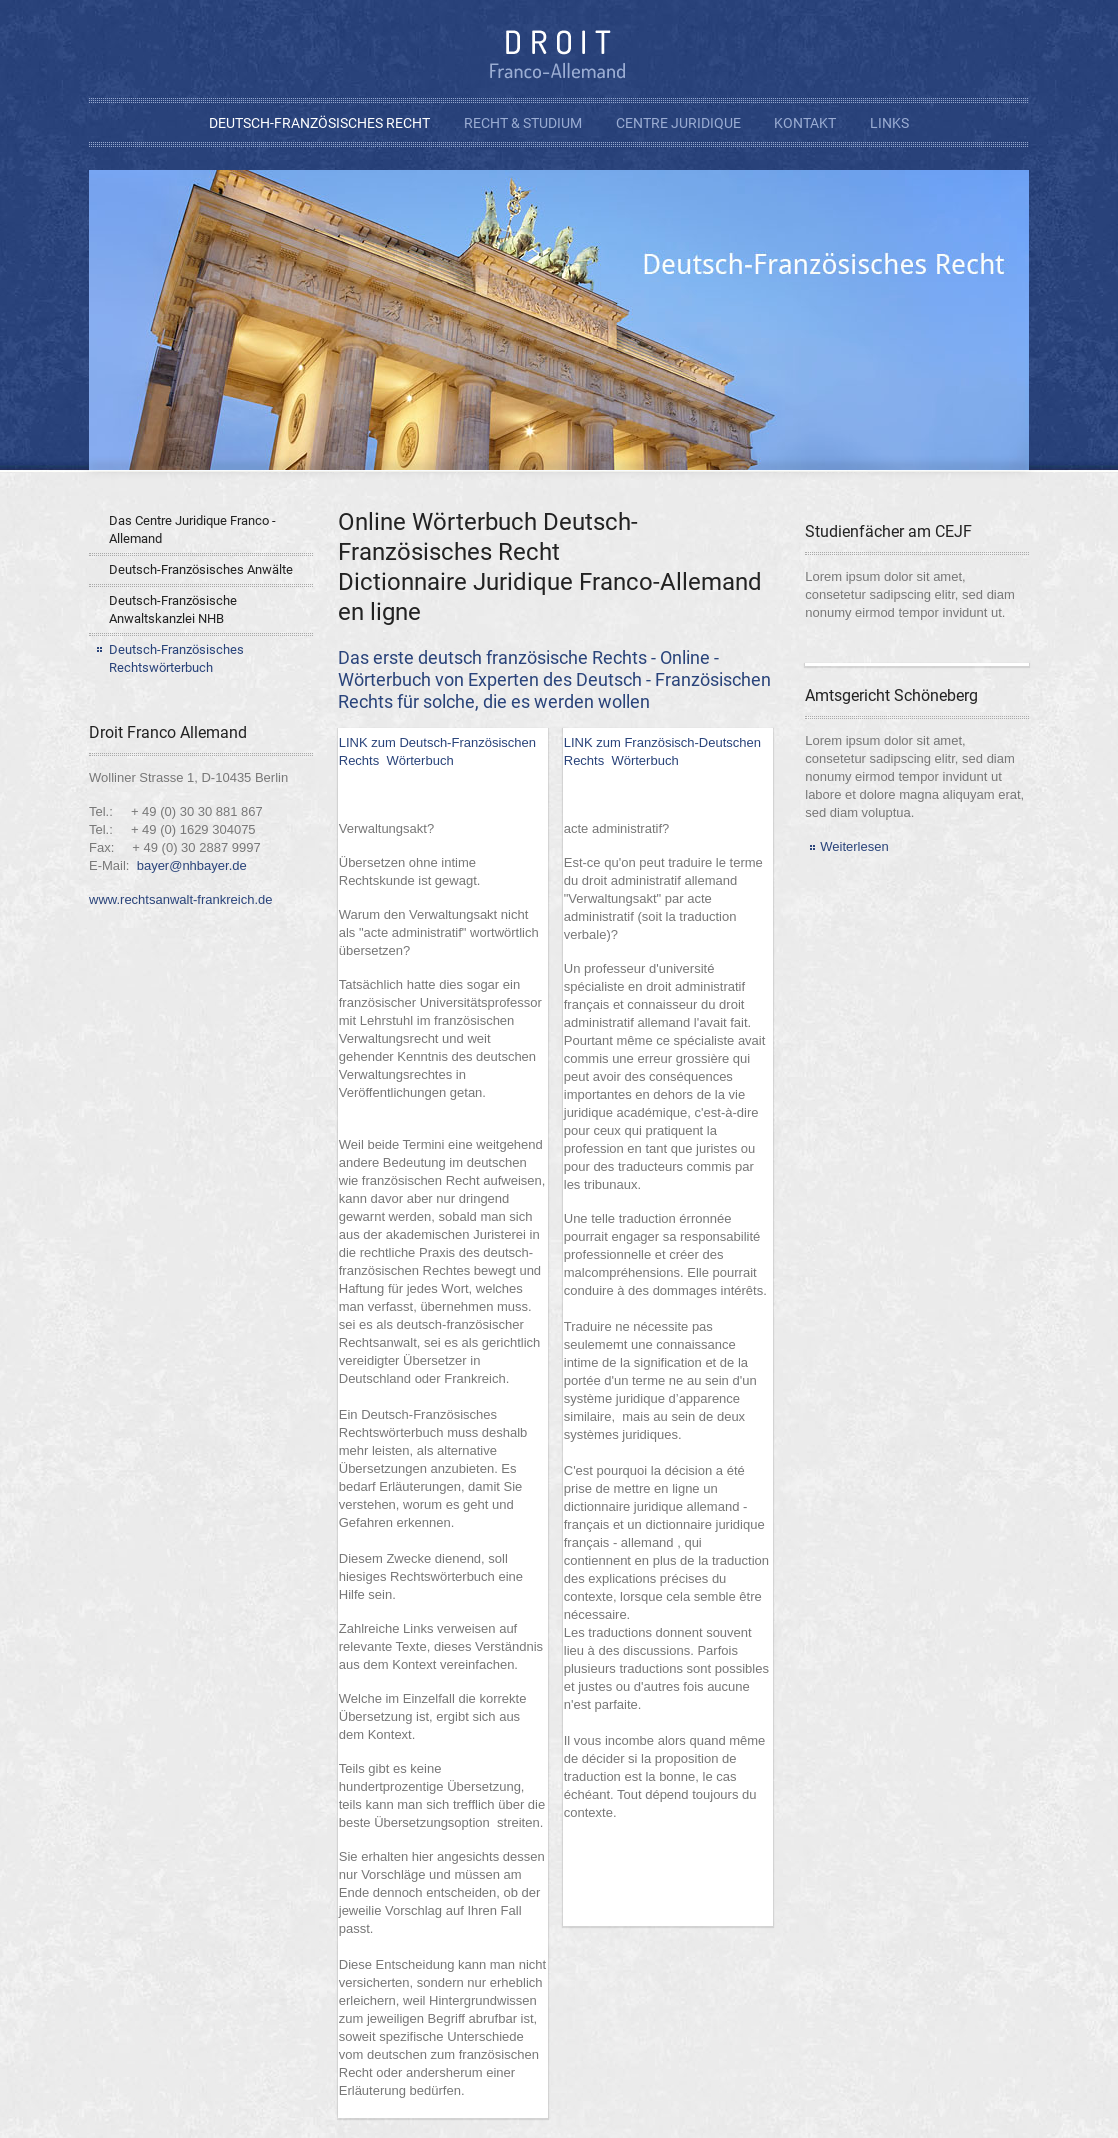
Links (889, 123)
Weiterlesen (854, 846)
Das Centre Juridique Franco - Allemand (192, 529)
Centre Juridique (678, 123)
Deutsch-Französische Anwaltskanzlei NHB (173, 609)
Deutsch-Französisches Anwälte (201, 569)
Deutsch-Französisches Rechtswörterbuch (176, 658)
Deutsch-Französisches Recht (319, 123)
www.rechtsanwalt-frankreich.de (181, 899)
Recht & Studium (523, 123)
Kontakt (805, 123)
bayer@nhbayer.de (192, 865)
